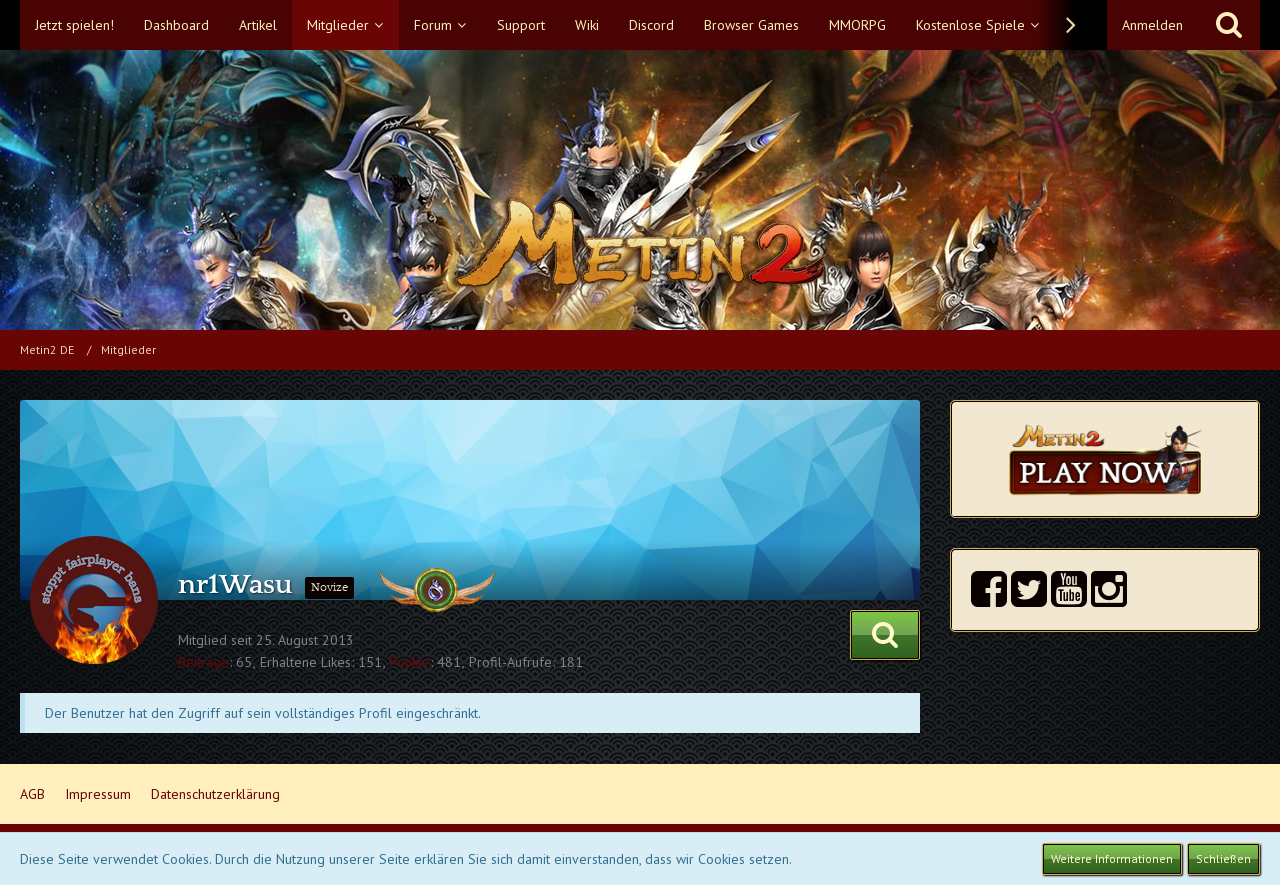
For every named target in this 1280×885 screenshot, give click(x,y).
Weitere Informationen (1112, 858)
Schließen (1223, 858)
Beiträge (203, 662)
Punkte (410, 662)
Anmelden (1152, 25)
